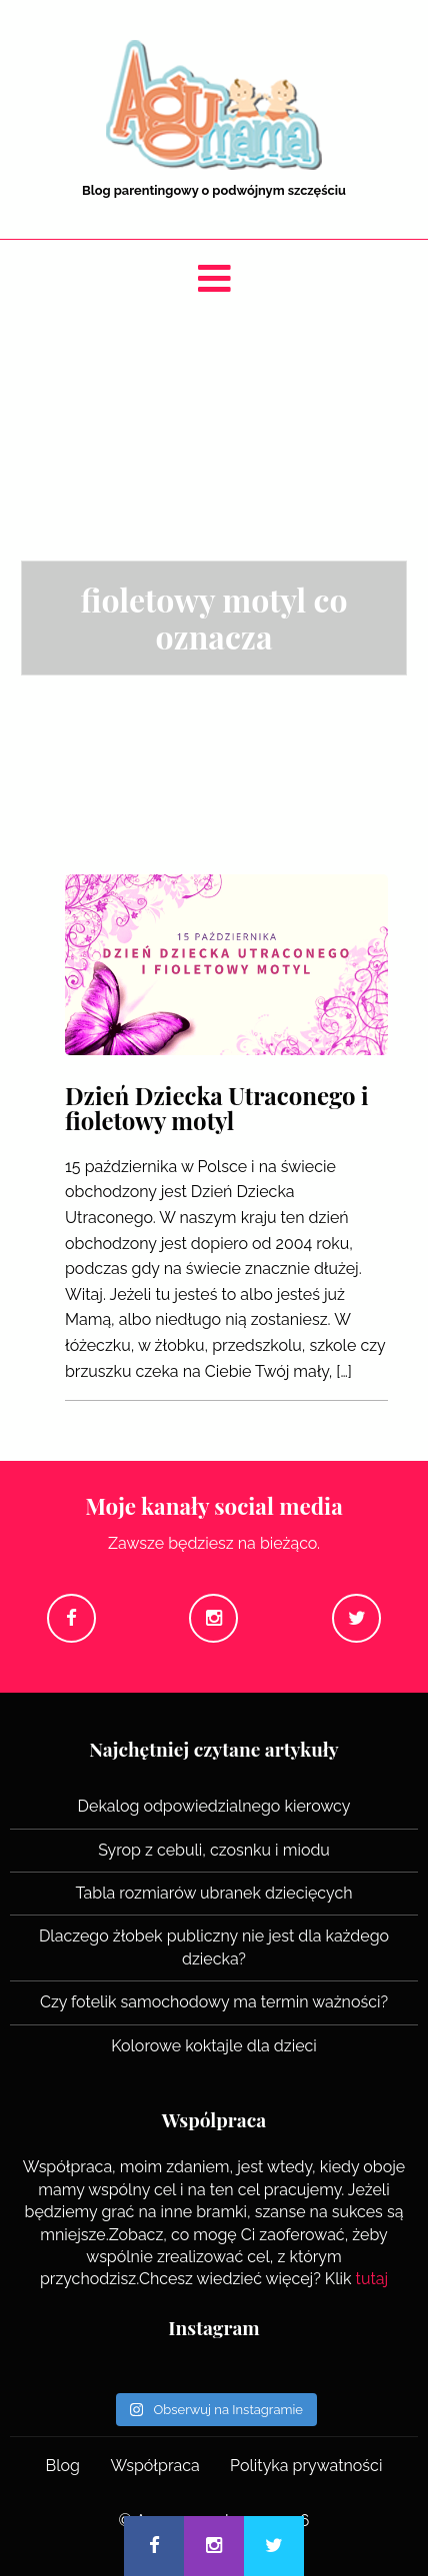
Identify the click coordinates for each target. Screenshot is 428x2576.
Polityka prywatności (306, 2465)
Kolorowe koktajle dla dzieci (214, 2045)
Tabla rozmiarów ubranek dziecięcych (213, 1893)
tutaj (372, 2278)
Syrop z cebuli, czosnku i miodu (214, 1850)
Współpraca (154, 2465)
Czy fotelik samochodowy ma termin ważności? (214, 2001)
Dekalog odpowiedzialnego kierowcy (214, 1806)
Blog (63, 2465)
